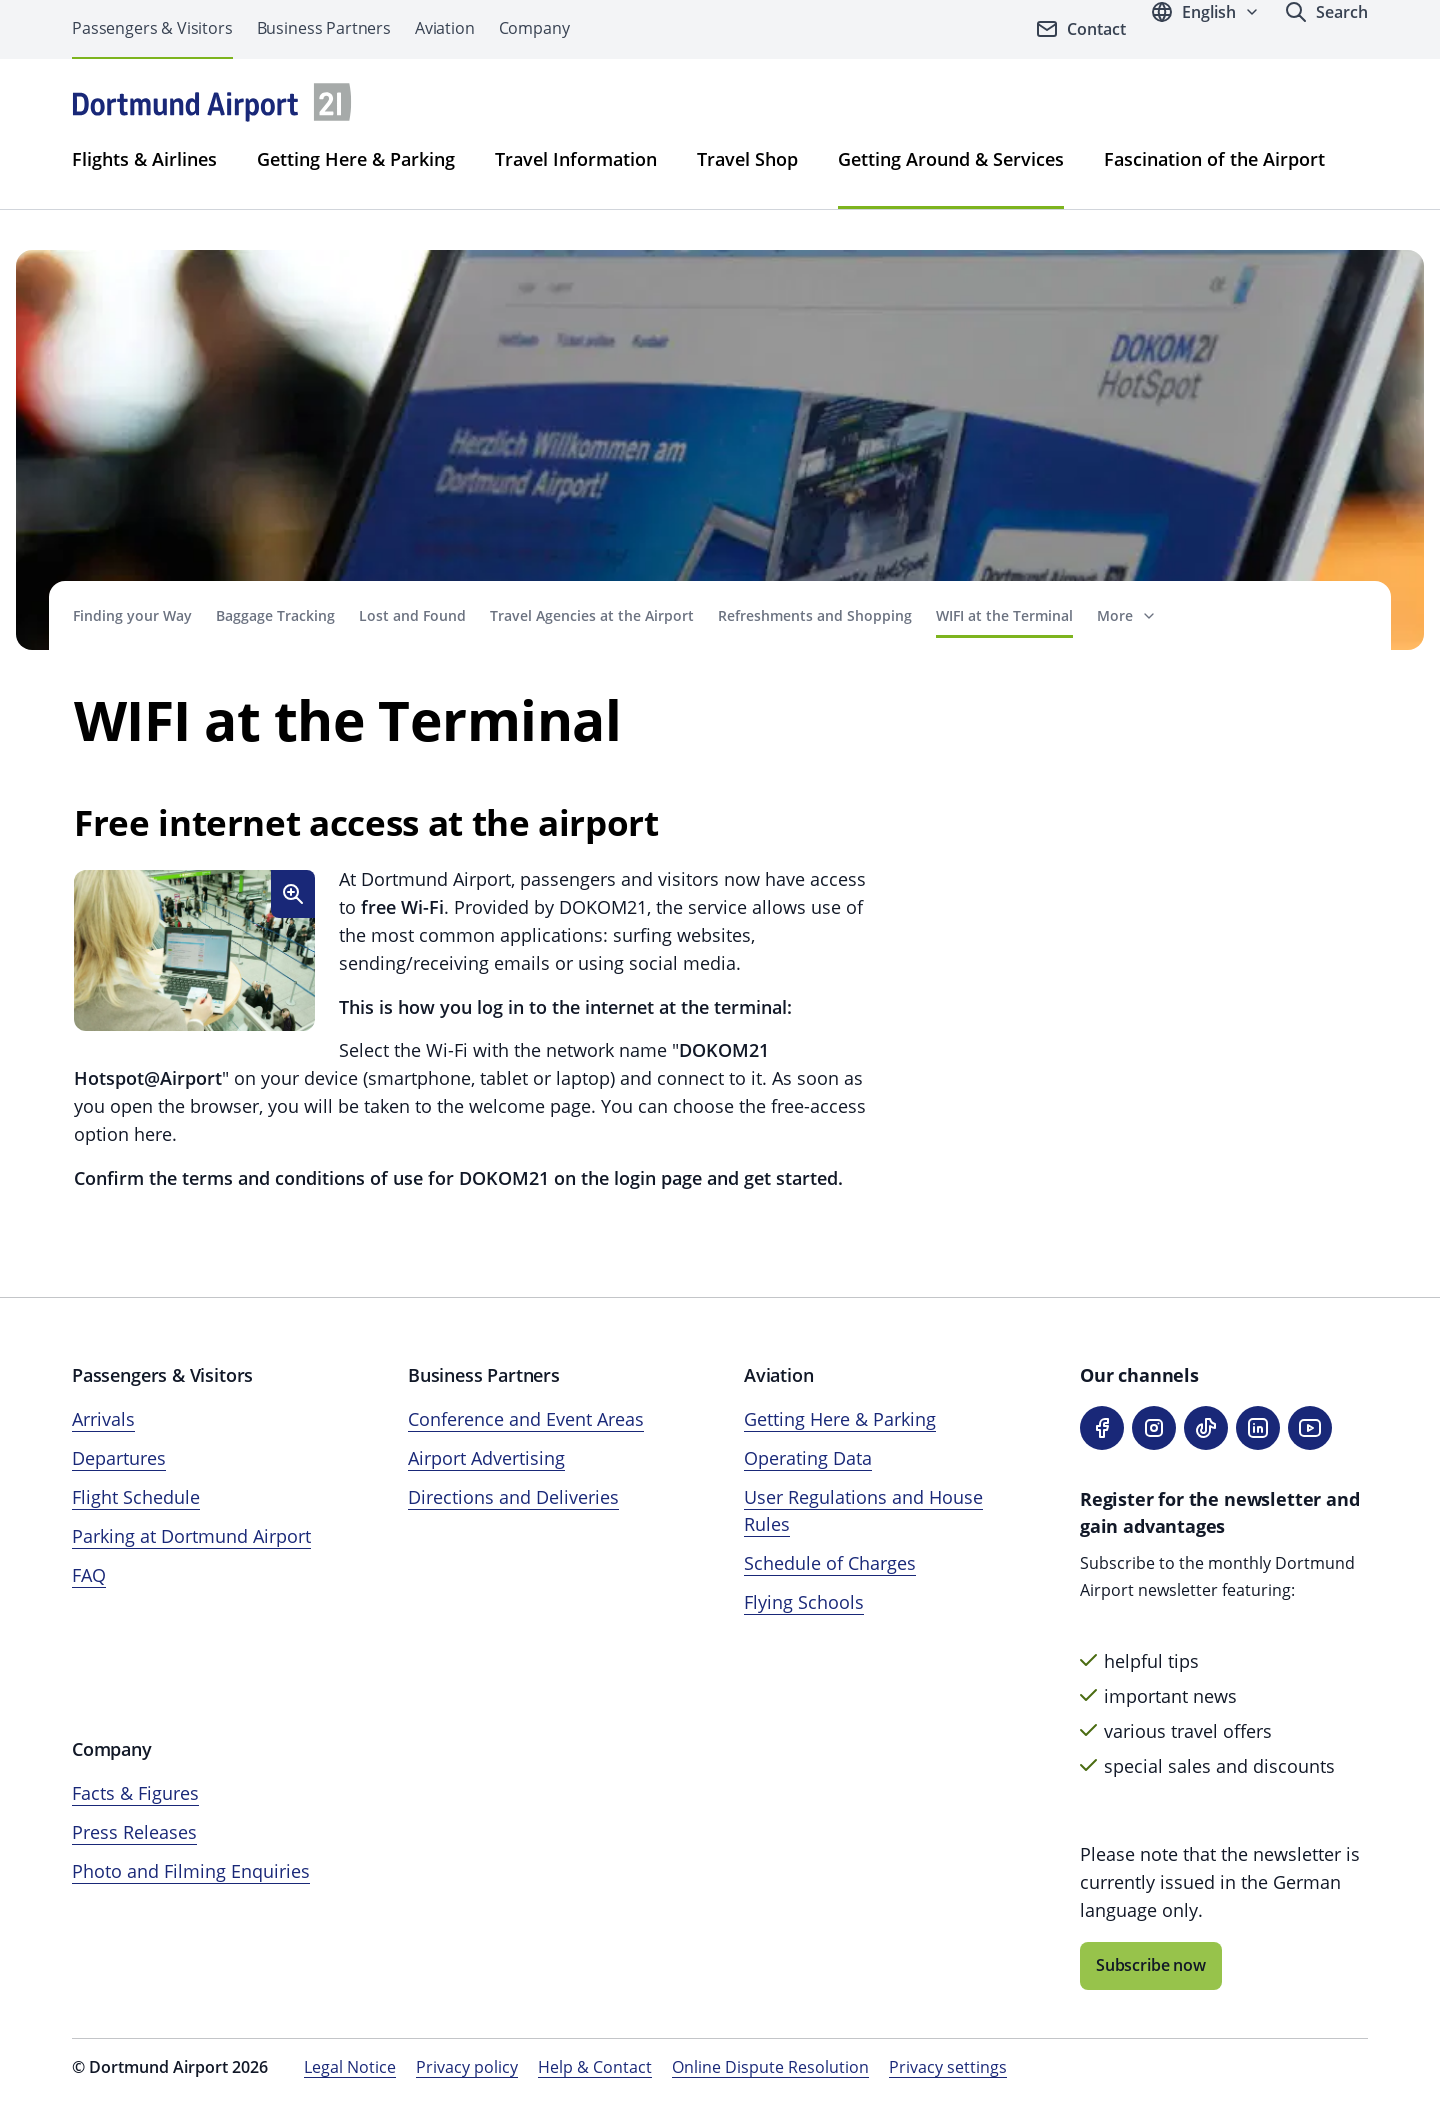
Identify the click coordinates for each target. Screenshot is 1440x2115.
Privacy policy (467, 2067)
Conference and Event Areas (526, 1419)
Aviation (445, 28)
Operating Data (808, 1458)
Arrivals (103, 1419)
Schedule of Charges (830, 1563)
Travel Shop (747, 159)
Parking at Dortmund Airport (191, 1536)
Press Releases (134, 1832)
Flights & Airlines (144, 159)
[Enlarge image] (293, 894)
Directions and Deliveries (513, 1497)
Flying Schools (804, 1602)
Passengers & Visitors (152, 28)
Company (534, 28)
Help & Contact (595, 2067)
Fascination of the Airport (1214, 159)
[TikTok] (1206, 1428)
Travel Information (576, 159)
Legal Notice (350, 2067)
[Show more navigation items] (1127, 615)
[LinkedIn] (1258, 1428)
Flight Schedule (136, 1497)
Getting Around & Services (951, 159)
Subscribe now (1151, 1965)
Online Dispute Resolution (770, 2067)
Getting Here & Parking (356, 159)
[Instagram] (1154, 1428)
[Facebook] (1102, 1428)
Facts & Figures (135, 1793)
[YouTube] (1310, 1428)
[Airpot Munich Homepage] (212, 102)
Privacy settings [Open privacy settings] (948, 2067)
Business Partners (324, 28)
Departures (119, 1458)
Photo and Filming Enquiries (191, 1871)
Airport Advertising (486, 1458)
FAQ (89, 1575)
